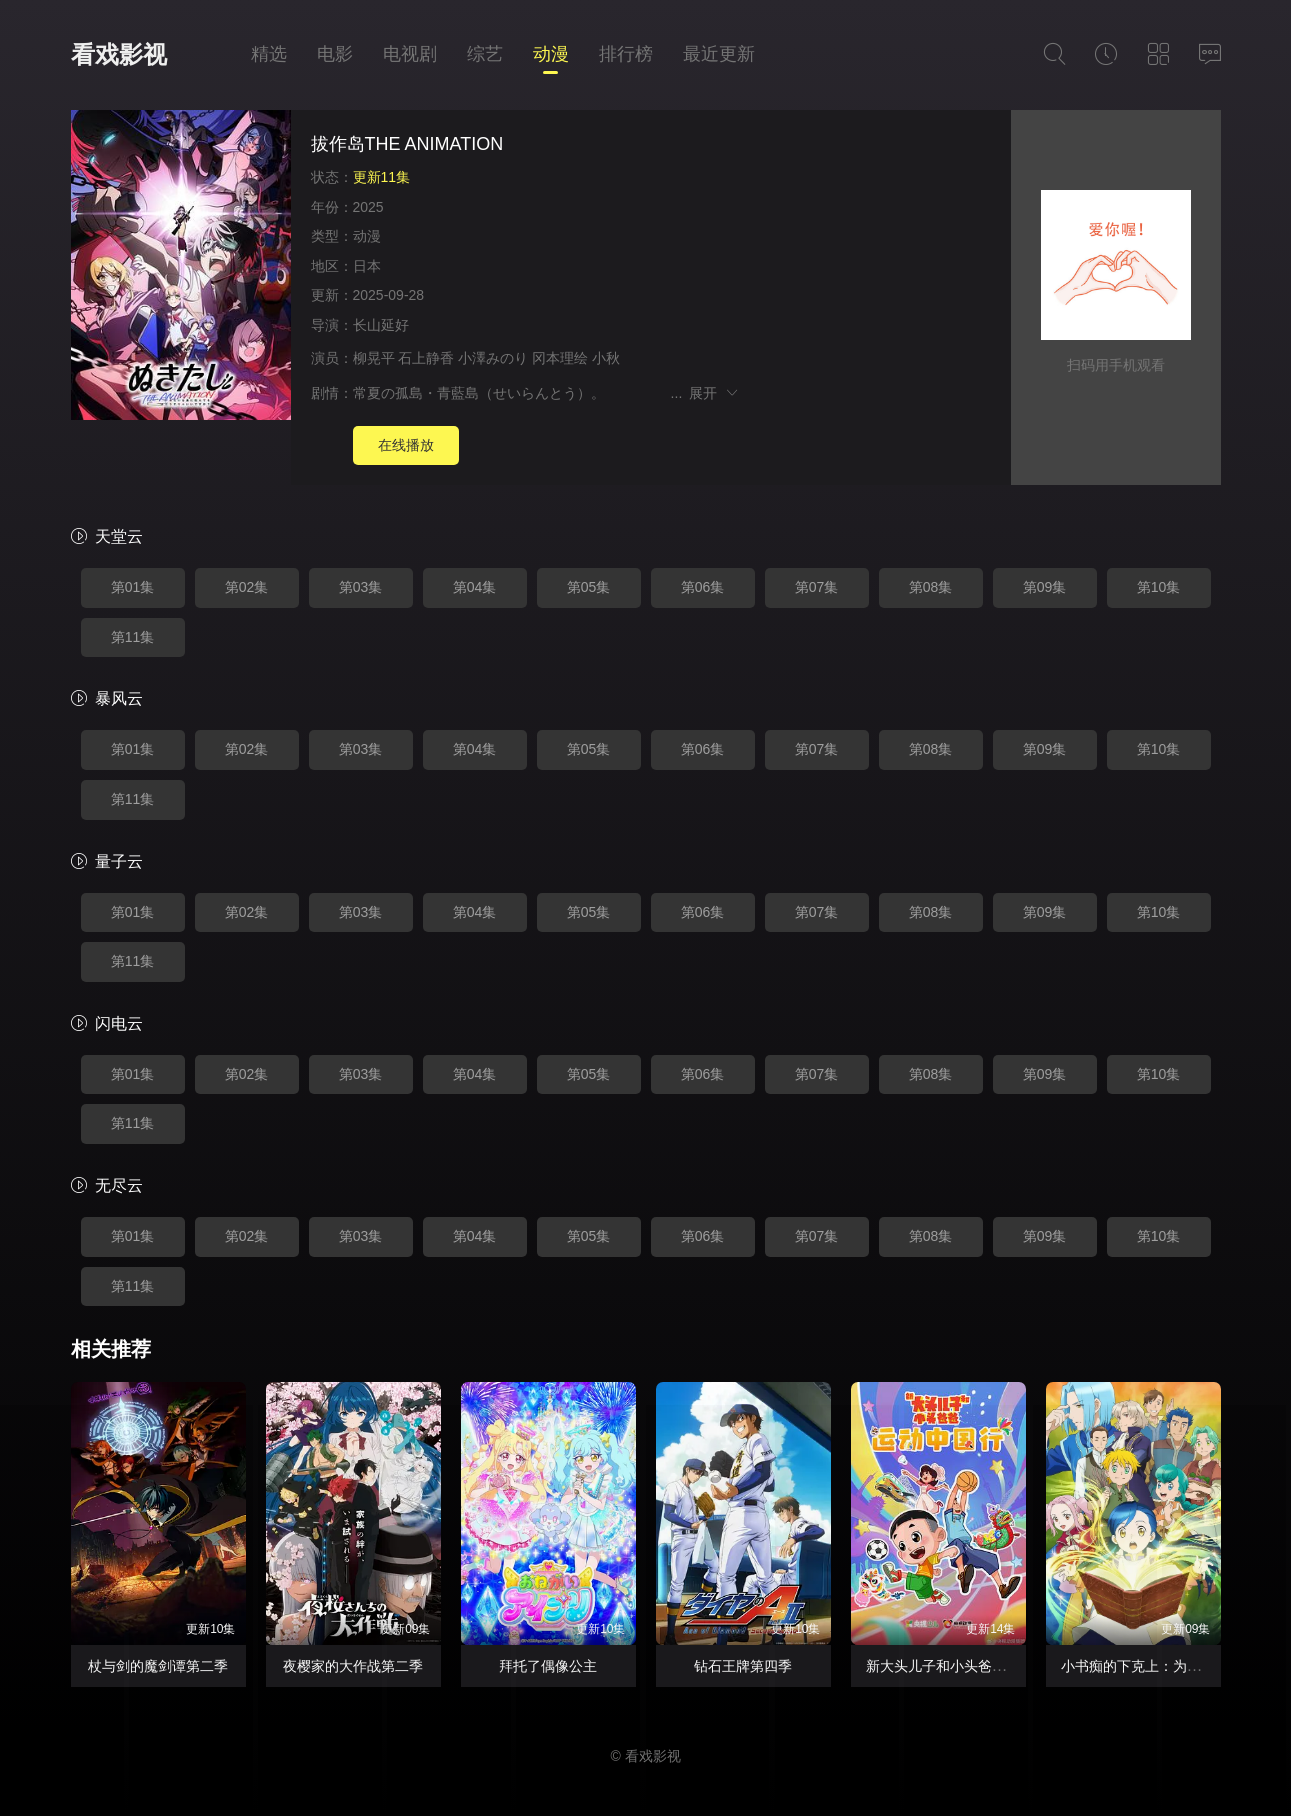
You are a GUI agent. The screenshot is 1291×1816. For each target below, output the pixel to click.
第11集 (133, 637)
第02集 (247, 587)
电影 (335, 54)
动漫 (551, 54)
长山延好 (381, 325)
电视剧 (410, 54)
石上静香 (426, 358)
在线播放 (406, 445)
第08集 (931, 587)
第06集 (703, 587)
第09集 (1045, 587)
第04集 (475, 587)
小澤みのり (493, 358)
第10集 (1159, 587)
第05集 (589, 587)
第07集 (817, 587)
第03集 (361, 587)
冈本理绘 (560, 358)
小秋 (606, 358)
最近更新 (719, 54)
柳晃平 (374, 358)
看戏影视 (119, 54)
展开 (714, 393)
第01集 (133, 587)
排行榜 (626, 54)
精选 (269, 54)
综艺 (485, 54)
